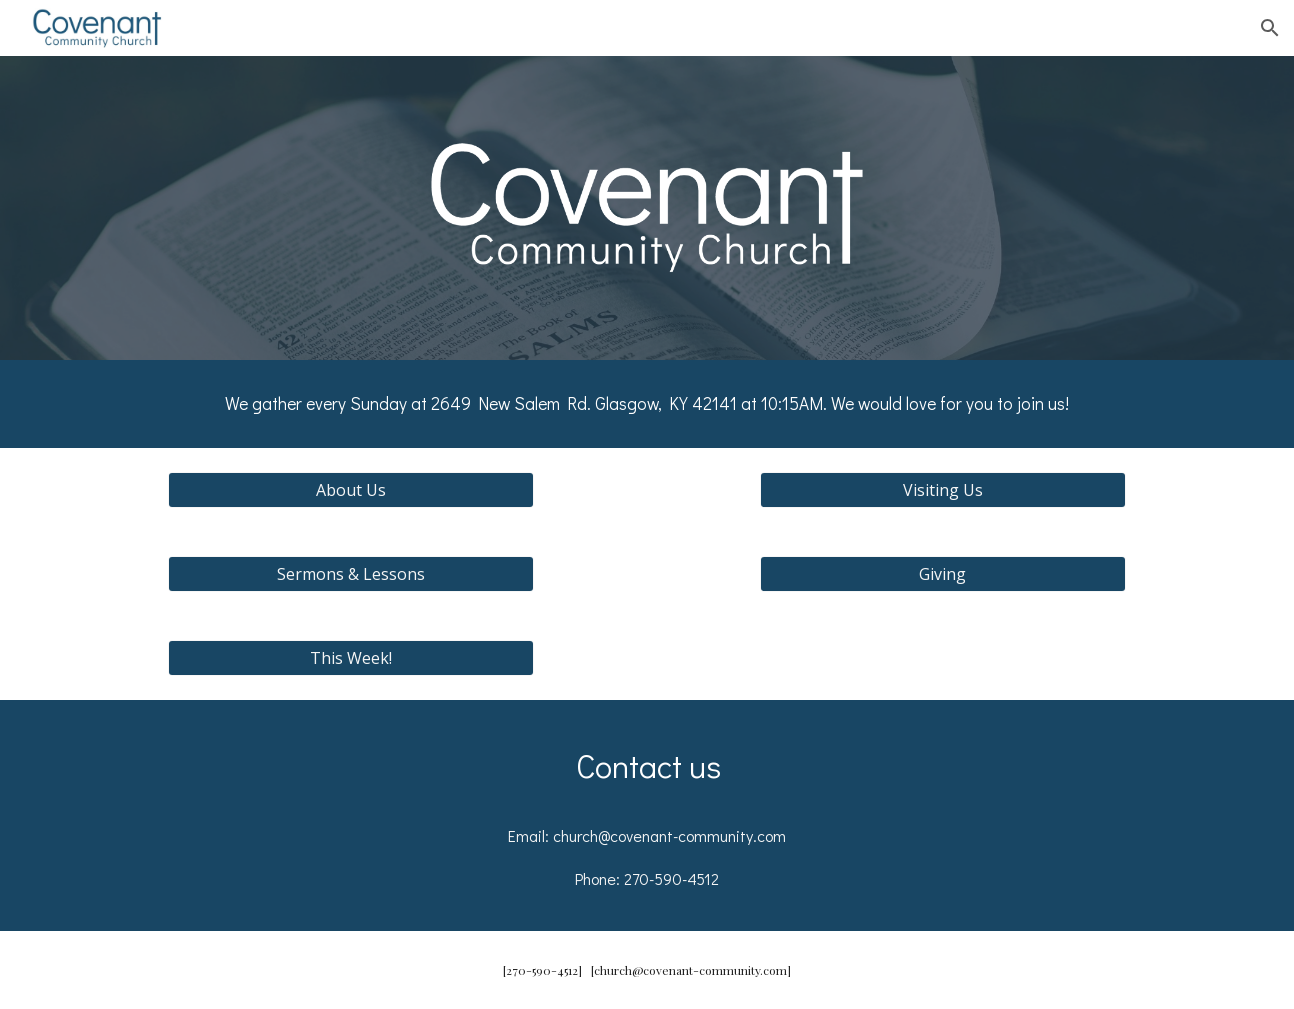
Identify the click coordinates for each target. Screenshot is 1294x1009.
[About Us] (350, 490)
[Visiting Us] (942, 490)
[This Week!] (350, 658)
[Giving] (942, 574)
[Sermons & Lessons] (350, 574)
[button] (1270, 28)
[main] (647, 404)
